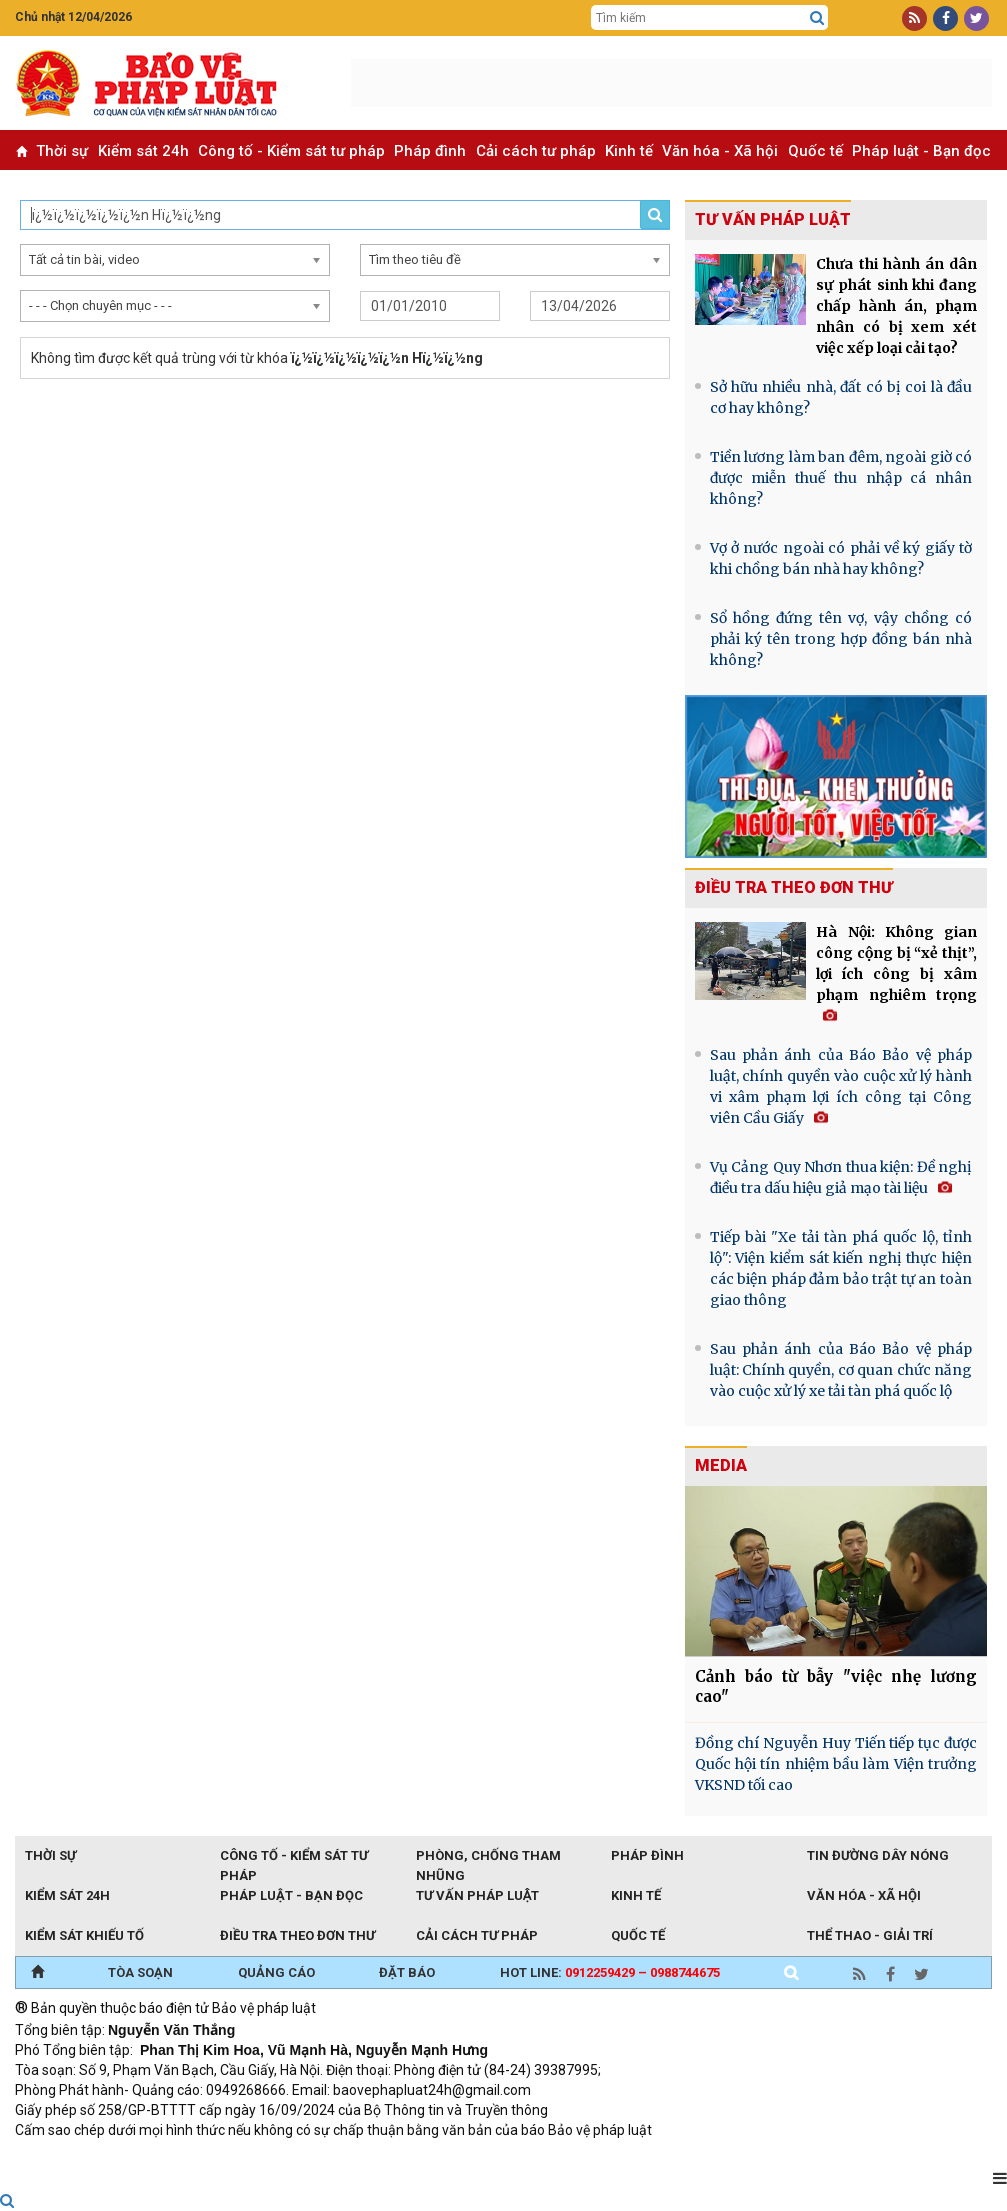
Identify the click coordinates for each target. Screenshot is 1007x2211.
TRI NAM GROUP (75, 2157)
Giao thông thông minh (217, 2157)
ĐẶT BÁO (407, 1972)
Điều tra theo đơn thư (297, 1935)
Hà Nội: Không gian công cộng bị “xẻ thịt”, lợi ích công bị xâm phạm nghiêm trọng (896, 972)
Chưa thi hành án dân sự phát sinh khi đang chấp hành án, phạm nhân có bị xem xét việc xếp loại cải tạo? (896, 306)
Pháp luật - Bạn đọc (921, 151)
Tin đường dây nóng (878, 1855)
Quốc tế (815, 151)
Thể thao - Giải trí (870, 1935)
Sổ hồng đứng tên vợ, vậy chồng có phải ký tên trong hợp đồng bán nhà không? (841, 639)
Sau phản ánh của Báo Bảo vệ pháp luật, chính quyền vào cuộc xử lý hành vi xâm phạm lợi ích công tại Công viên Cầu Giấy (841, 1086)
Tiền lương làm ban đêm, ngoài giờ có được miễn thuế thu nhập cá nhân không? (841, 478)
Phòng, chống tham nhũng (488, 1857)
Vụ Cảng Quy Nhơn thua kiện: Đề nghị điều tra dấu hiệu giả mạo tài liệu (841, 1177)
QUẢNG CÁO (276, 1972)
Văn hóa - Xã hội (720, 151)
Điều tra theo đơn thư (794, 887)
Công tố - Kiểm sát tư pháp (291, 151)
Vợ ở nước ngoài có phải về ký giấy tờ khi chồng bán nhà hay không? (841, 558)
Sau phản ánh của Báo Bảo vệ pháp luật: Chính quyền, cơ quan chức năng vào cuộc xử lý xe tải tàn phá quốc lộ (841, 1370)
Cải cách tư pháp (536, 151)
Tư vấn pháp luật (477, 1895)
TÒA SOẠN (140, 1972)
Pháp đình (430, 151)
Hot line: (610, 1972)
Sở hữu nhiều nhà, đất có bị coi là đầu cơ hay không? (841, 397)
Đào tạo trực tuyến (510, 2157)
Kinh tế (629, 151)
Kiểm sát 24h (143, 151)
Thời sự (62, 151)
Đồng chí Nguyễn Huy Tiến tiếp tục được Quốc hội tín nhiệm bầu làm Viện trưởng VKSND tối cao (836, 1764)
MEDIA (721, 1465)
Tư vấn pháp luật (773, 219)
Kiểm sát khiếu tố (84, 1935)
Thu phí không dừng (370, 2157)
